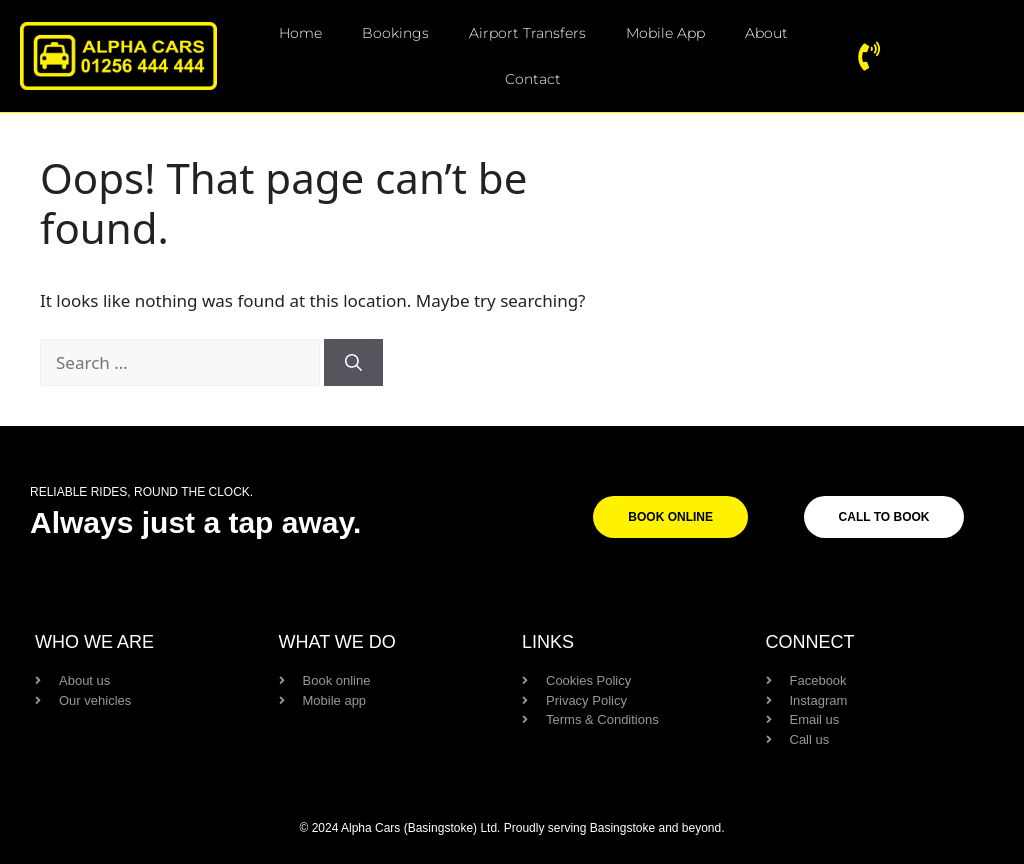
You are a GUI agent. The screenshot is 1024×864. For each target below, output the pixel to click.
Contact (533, 79)
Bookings (395, 33)
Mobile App (665, 33)
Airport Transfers (527, 33)
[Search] (353, 362)
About (766, 33)
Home (300, 33)
